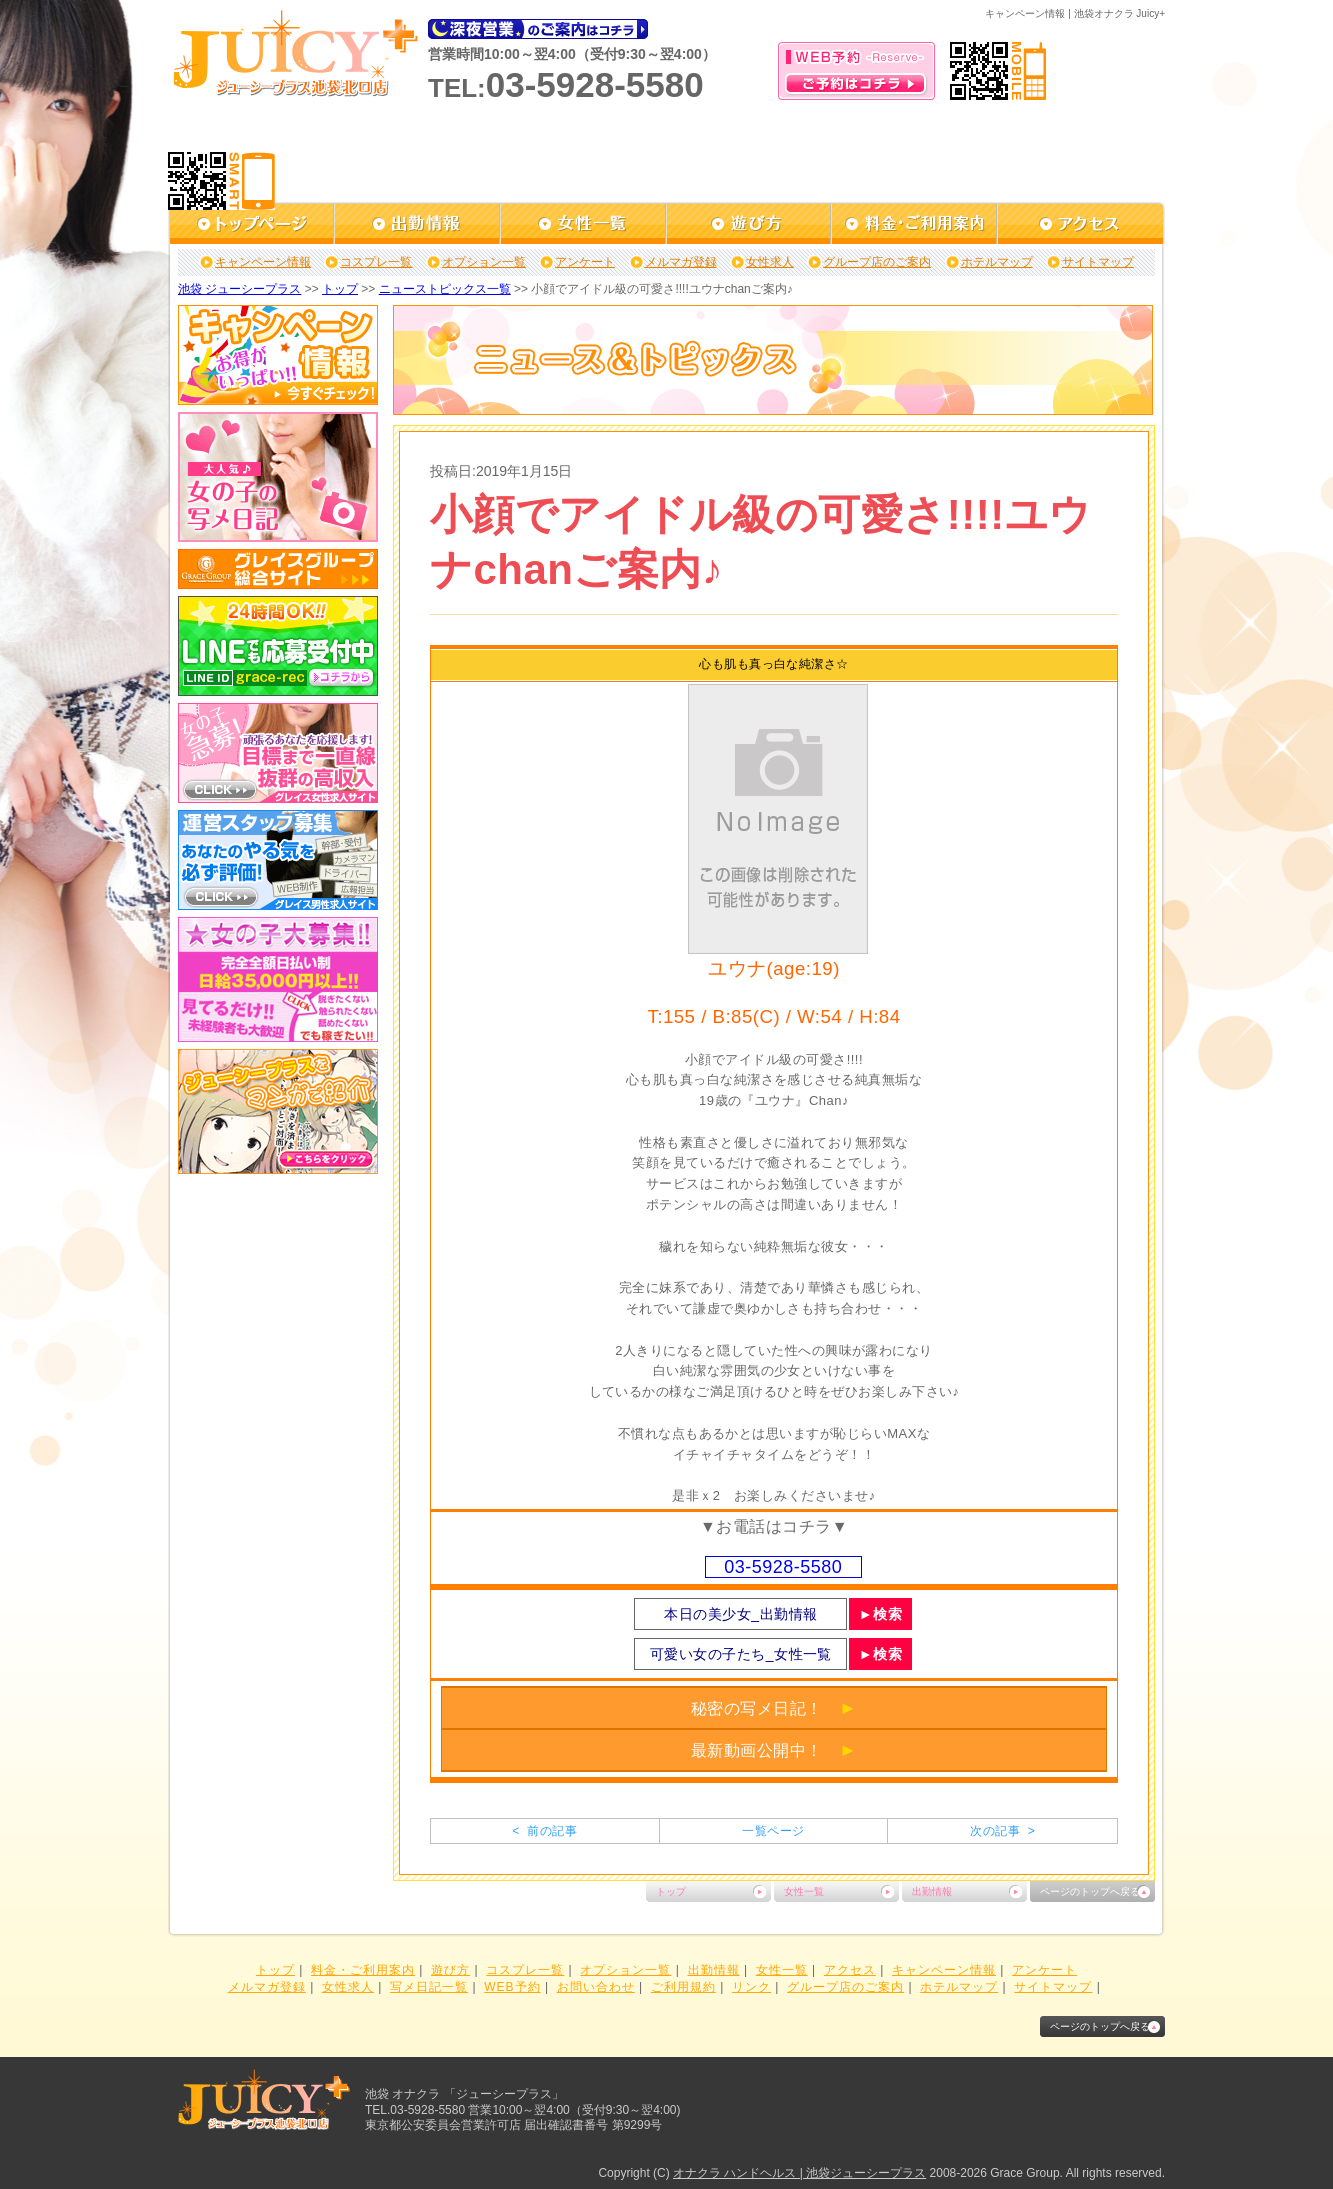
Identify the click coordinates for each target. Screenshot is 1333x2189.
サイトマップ (1098, 262)
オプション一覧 (484, 262)
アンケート (585, 262)
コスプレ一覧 (376, 262)
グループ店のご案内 (877, 262)
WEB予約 (512, 1987)
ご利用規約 (683, 1987)
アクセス (850, 1970)
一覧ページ (773, 1831)
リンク (751, 1987)
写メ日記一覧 (429, 1987)
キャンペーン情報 (263, 262)
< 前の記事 (544, 1831)
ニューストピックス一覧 (445, 289)
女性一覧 (804, 1891)
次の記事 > (1002, 1831)
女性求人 (770, 262)
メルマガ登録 (681, 262)
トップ (340, 289)
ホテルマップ (997, 262)
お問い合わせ (596, 1987)
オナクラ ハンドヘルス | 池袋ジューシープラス (799, 2173)
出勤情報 (932, 1891)
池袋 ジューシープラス (239, 289)
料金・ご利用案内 (363, 1970)
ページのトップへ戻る (1090, 1891)
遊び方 (450, 1970)
